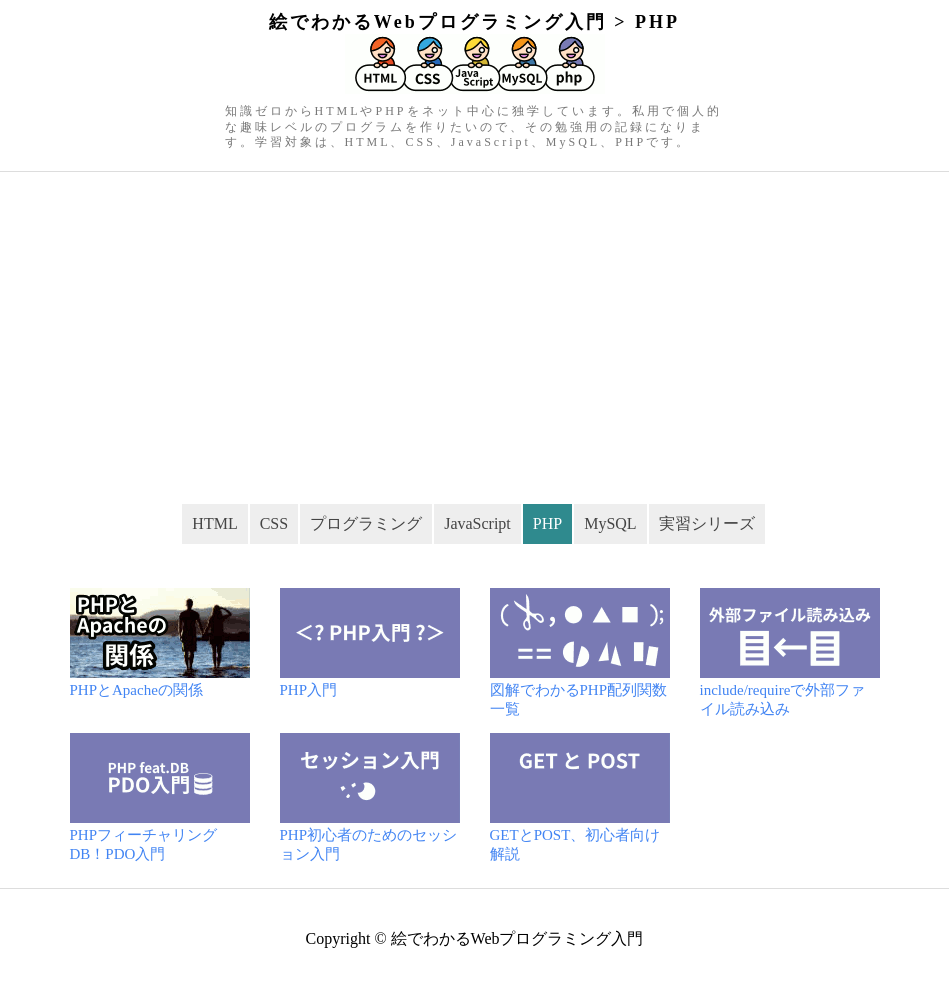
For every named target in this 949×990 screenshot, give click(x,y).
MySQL (610, 523)
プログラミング (366, 523)
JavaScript (477, 523)
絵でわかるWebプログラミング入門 (517, 938)
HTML (214, 523)
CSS (274, 523)
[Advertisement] (474, 322)
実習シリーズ (707, 523)
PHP (547, 523)
